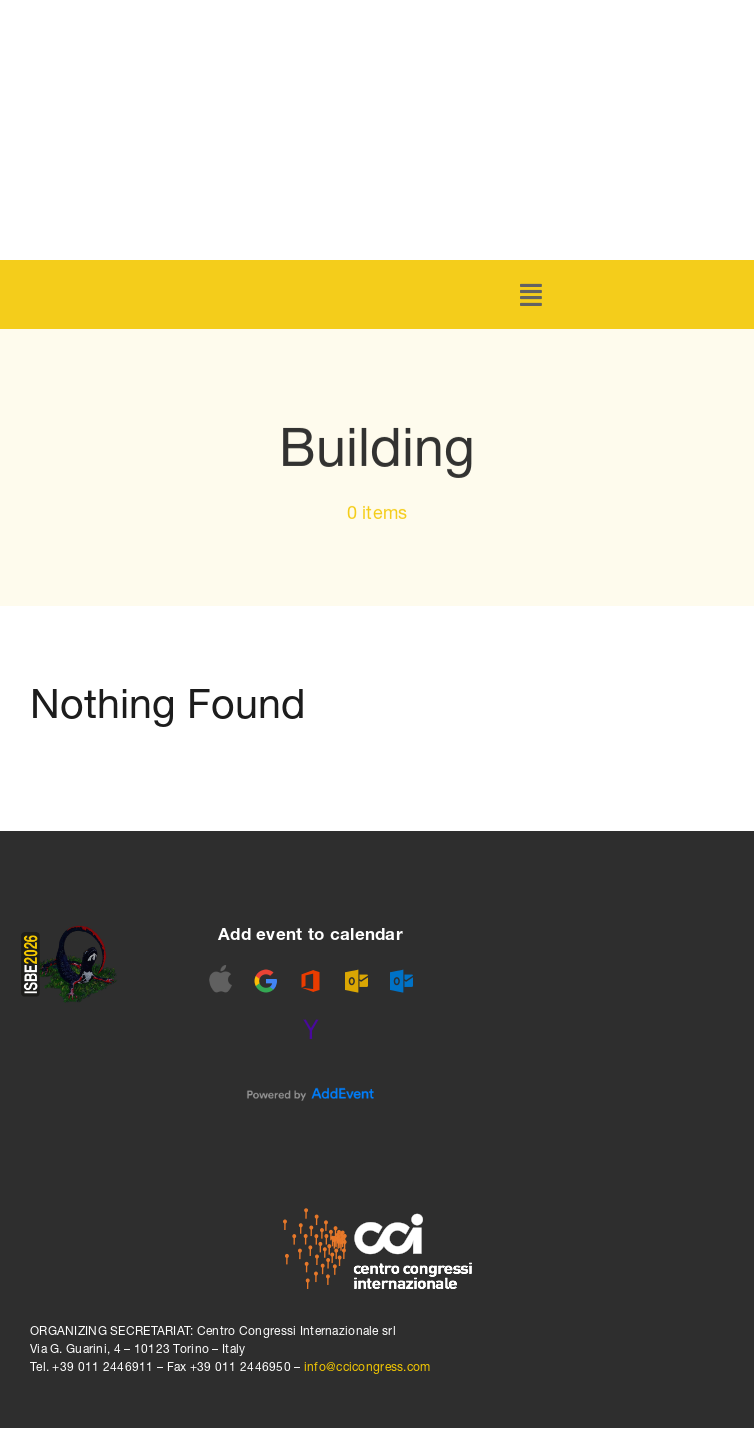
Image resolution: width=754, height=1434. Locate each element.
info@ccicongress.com (367, 1366)
